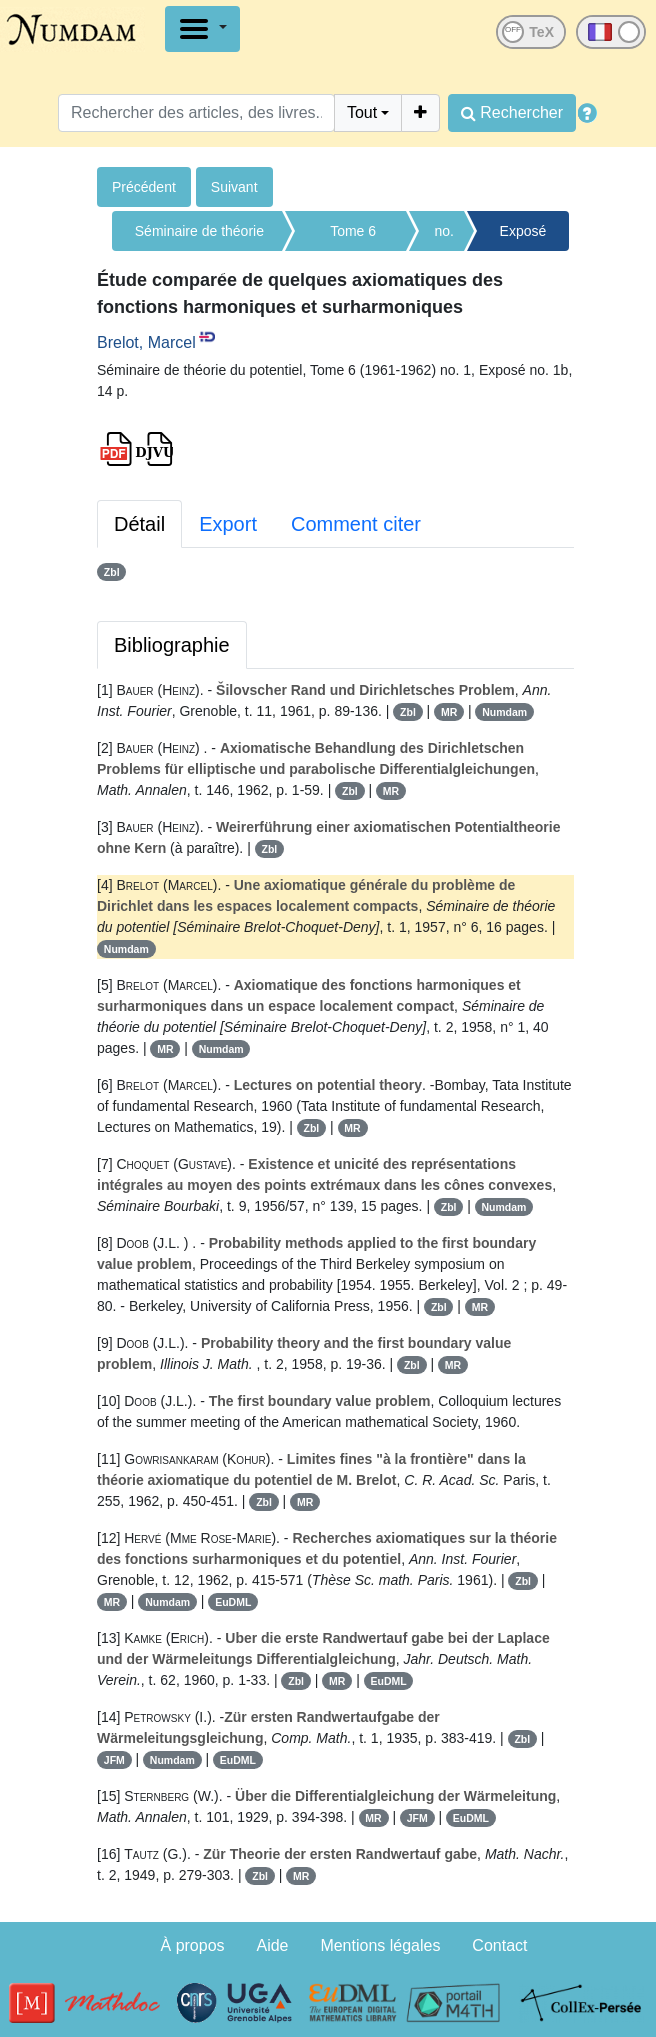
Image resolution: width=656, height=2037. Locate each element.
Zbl (112, 572)
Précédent (144, 187)
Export (228, 524)
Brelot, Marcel (146, 342)
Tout (362, 112)
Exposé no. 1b (523, 237)
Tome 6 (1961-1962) (353, 237)
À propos (193, 1945)
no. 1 (443, 237)
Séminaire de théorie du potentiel (199, 237)
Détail (139, 524)
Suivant (234, 187)
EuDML (233, 1602)
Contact (499, 1945)
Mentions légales (380, 1945)
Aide (272, 1945)
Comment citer (356, 524)
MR (449, 712)
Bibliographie (172, 645)
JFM (114, 1760)
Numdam (504, 712)
